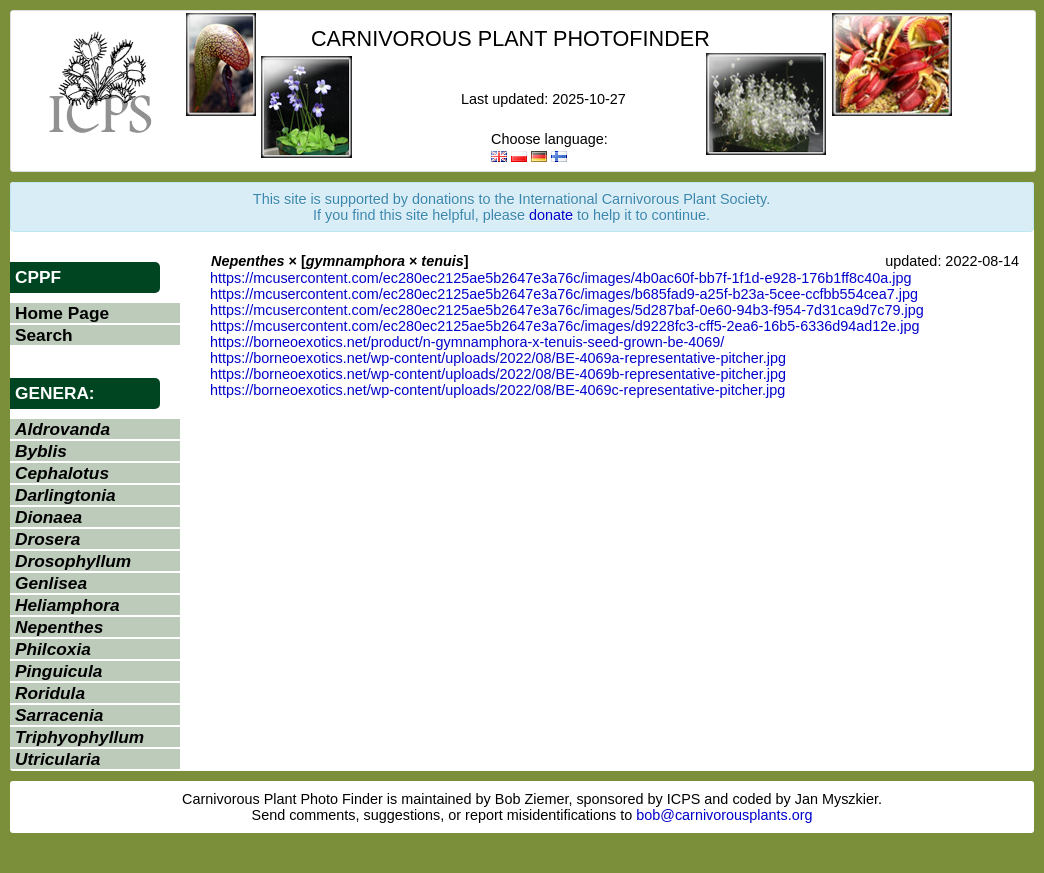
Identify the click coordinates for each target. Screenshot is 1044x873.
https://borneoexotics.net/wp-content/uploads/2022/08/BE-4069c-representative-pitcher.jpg (497, 390)
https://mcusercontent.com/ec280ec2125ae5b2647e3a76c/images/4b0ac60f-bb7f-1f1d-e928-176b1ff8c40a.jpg (560, 278)
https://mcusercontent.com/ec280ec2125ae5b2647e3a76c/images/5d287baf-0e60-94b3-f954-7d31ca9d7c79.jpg (567, 310)
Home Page (62, 313)
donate (551, 215)
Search (44, 335)
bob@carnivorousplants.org (724, 815)
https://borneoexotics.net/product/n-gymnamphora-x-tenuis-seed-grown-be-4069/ (467, 342)
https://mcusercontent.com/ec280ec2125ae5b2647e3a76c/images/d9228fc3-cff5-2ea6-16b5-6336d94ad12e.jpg (564, 326)
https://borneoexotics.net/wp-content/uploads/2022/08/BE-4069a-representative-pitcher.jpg (498, 358)
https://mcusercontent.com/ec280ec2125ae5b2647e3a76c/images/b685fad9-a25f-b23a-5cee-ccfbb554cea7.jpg (564, 294)
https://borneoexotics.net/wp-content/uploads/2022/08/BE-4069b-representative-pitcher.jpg (498, 374)
